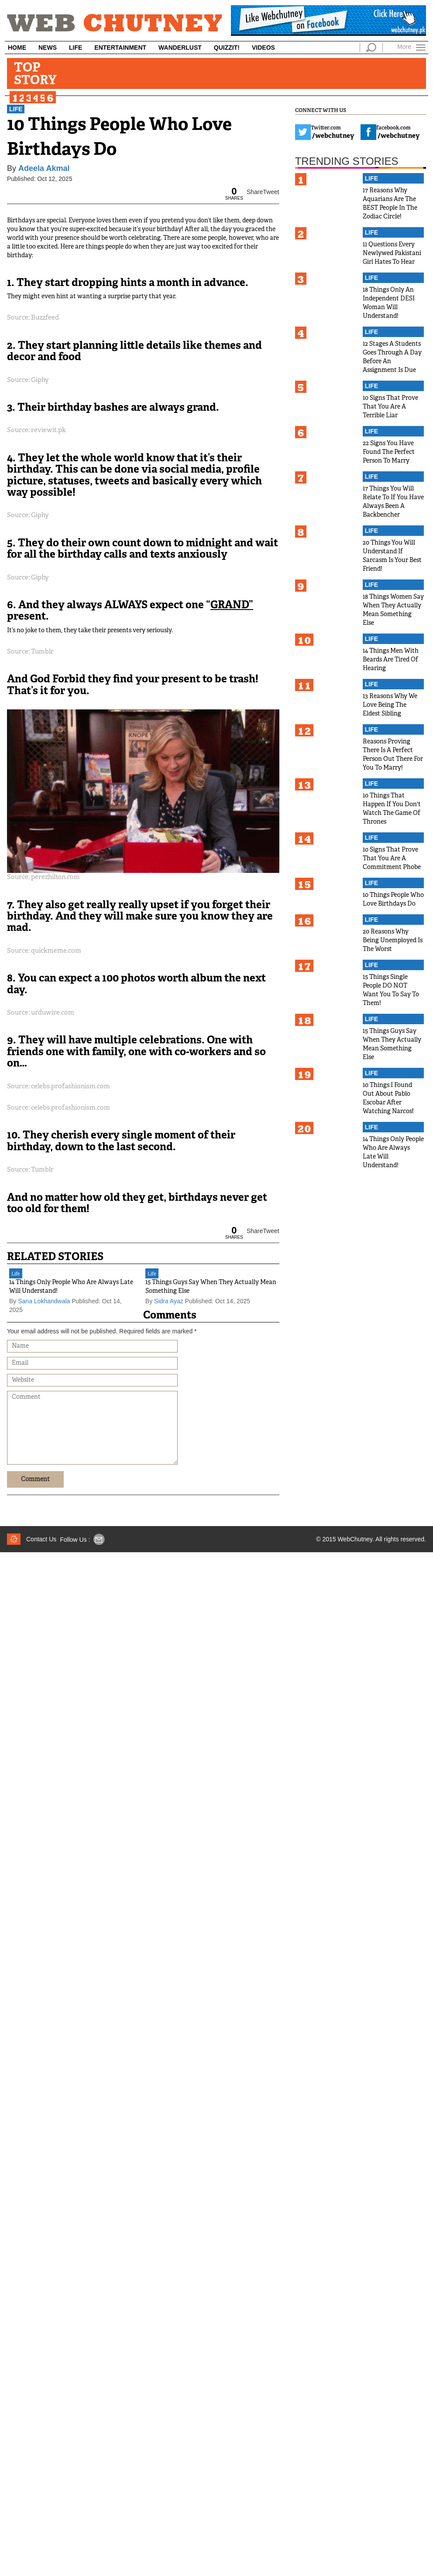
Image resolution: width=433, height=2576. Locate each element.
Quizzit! (227, 47)
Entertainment (120, 47)
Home (17, 47)
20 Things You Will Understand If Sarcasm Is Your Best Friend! (392, 556)
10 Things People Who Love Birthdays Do (393, 900)
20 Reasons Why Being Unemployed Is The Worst (393, 940)
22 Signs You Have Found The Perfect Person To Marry (389, 452)
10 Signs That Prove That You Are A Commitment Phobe (392, 858)
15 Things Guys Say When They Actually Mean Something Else (210, 1287)
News (47, 47)
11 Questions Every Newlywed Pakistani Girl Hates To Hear (392, 253)
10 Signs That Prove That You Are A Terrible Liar (390, 407)
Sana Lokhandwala (44, 1301)
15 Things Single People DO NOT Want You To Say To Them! (391, 990)
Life (75, 47)
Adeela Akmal (43, 168)
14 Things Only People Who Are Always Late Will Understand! (71, 1287)
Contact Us (41, 1539)
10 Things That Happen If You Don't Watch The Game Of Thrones (392, 809)
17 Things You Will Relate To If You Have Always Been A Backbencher (393, 502)
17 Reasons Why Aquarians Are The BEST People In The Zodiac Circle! (390, 204)
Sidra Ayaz (168, 1301)
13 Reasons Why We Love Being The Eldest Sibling (390, 705)
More (404, 46)
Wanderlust (180, 47)
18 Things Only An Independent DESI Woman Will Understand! (389, 303)
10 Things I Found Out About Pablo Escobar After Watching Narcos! (388, 1098)
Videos (263, 47)
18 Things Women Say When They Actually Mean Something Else (393, 610)
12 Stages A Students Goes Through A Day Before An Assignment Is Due (392, 357)
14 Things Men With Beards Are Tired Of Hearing (391, 659)
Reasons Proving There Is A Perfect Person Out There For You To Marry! (393, 755)
